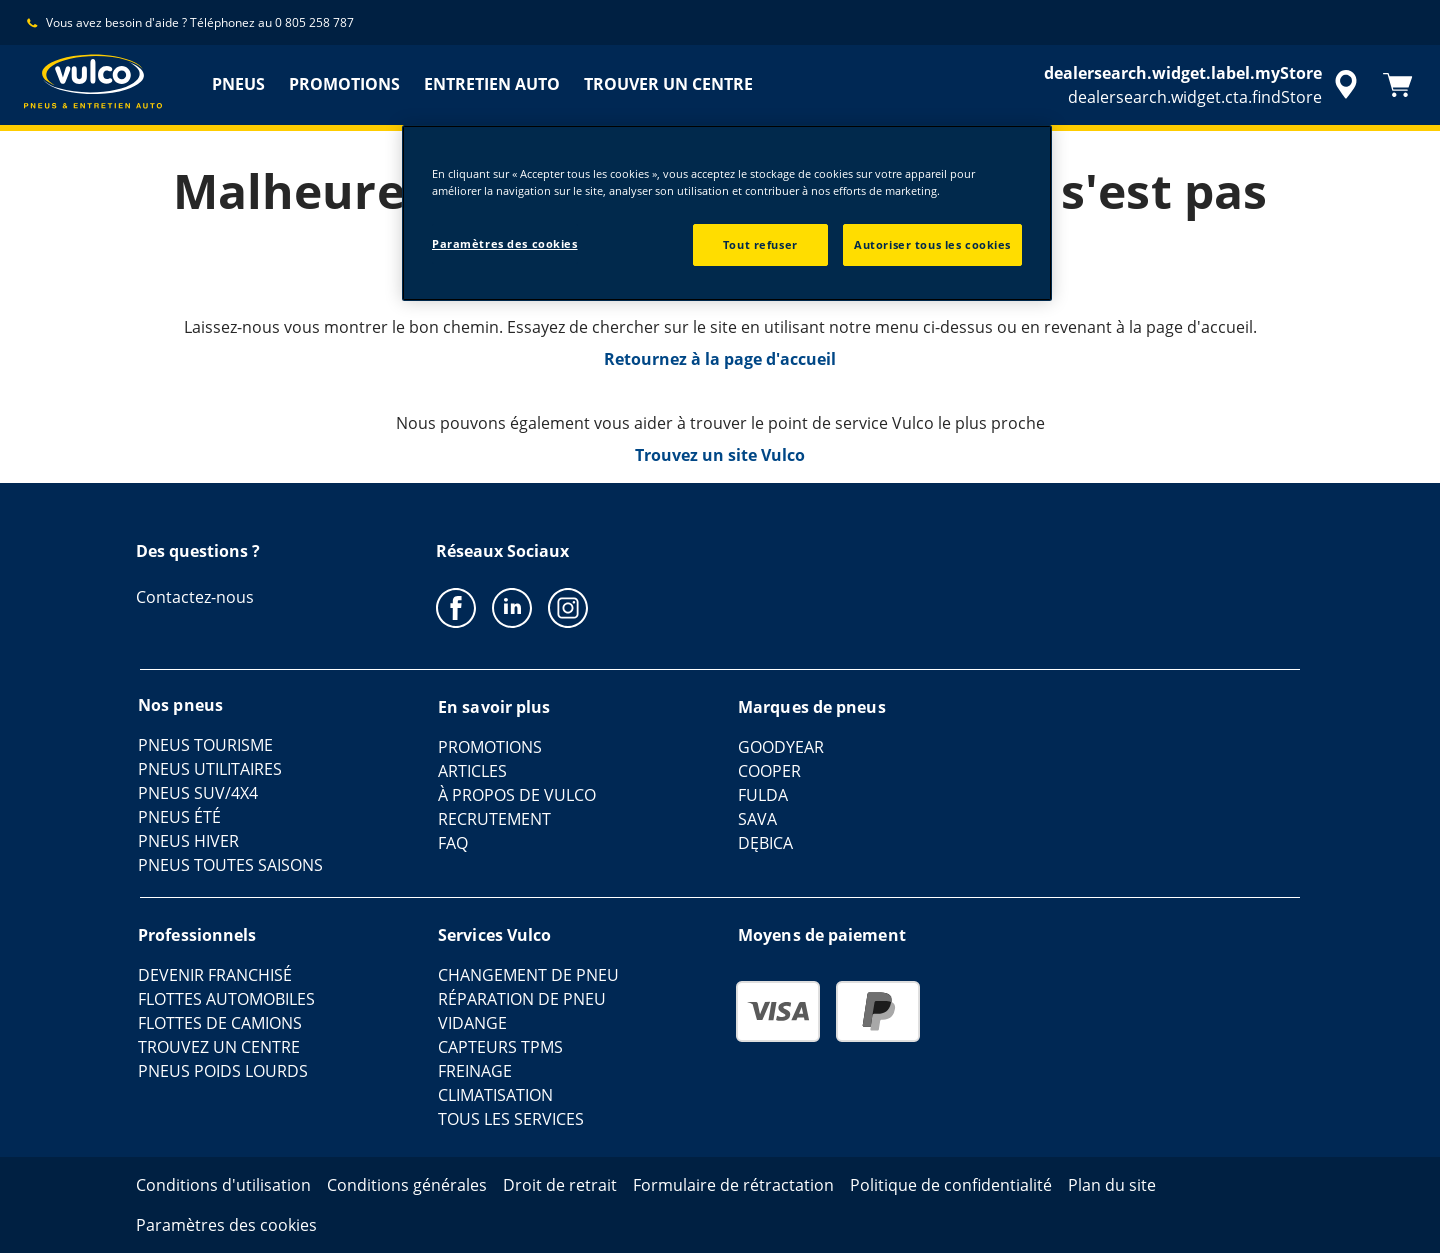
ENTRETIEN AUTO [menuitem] (492, 84)
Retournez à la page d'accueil (720, 359)
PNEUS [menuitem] (238, 84)
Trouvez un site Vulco (720, 455)
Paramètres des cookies (505, 243)
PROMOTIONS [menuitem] (344, 84)
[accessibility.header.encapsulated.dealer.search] (1204, 85)
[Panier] (1398, 85)
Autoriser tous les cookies (932, 244)
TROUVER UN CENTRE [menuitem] (668, 84)
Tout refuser (760, 244)
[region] (727, 213)
